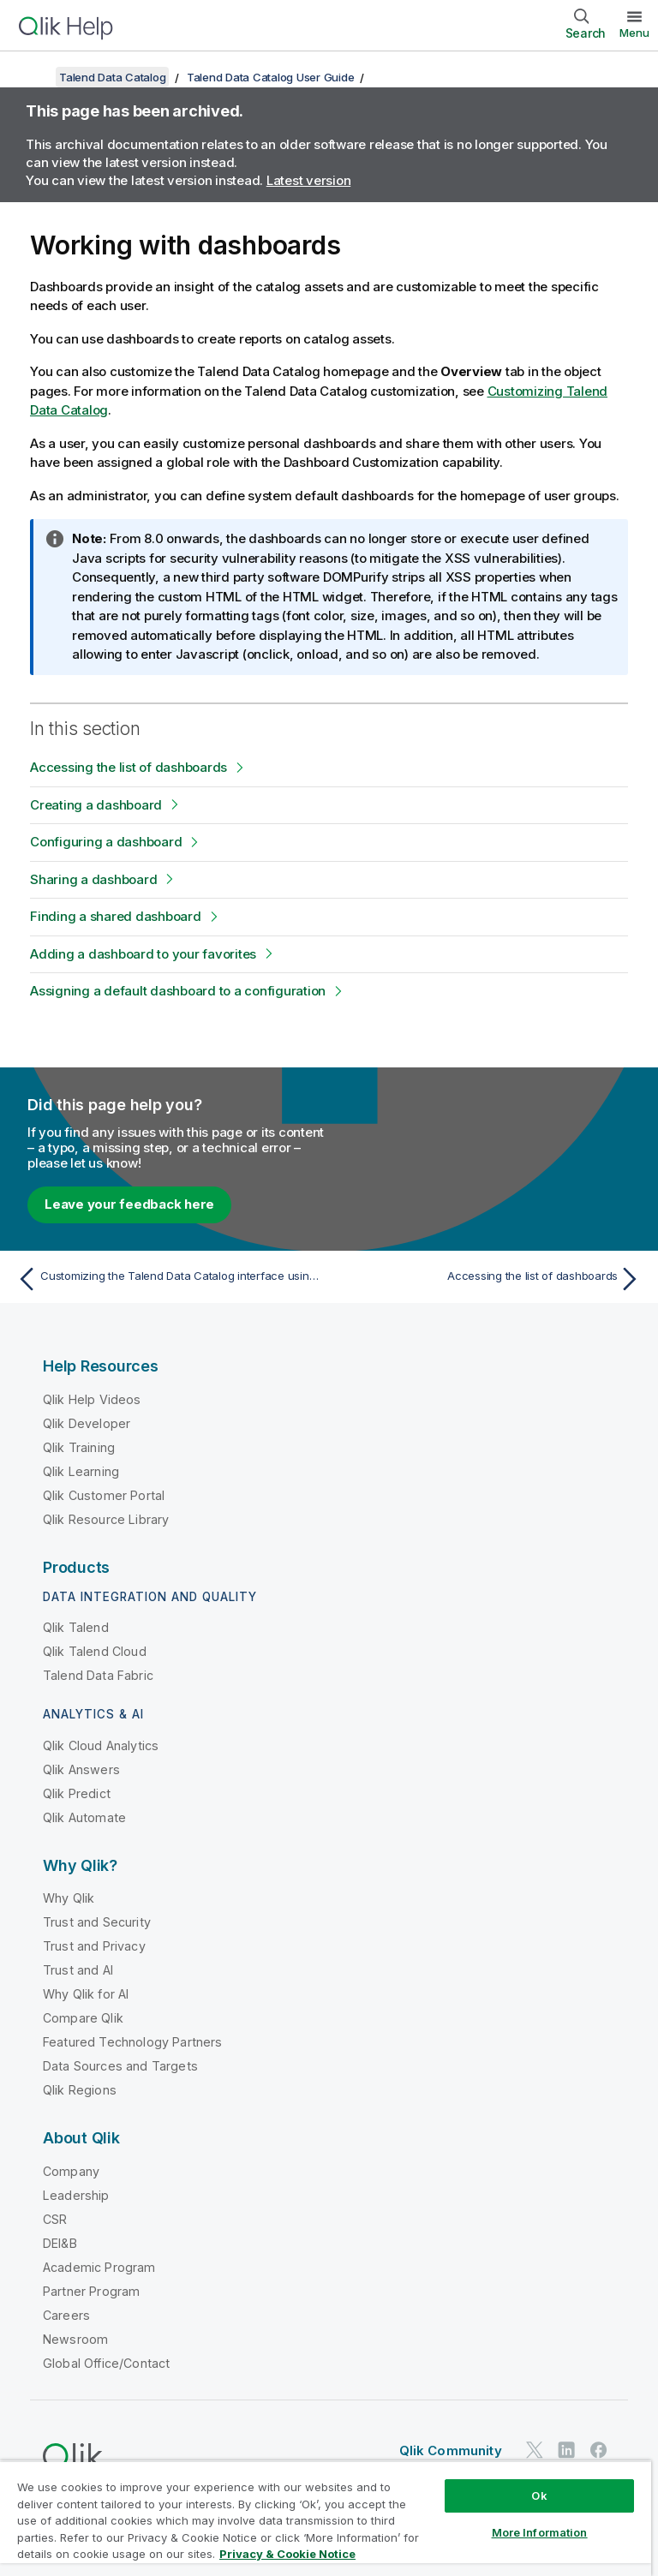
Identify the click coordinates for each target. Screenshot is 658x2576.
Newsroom (75, 2339)
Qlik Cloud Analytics (101, 1745)
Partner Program (91, 2291)
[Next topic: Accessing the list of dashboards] (490, 1279)
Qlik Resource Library (106, 1519)
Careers (66, 2315)
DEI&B (60, 2243)
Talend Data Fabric (98, 1675)
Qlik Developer (86, 1423)
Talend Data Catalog (112, 77)
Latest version (308, 180)
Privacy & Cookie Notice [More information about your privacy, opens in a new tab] (287, 2554)
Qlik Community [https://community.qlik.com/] (450, 2450)
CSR (55, 2219)
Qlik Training (79, 1447)
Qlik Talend (76, 1627)
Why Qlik (68, 1898)
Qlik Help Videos (92, 1399)
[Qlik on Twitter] (534, 2450)
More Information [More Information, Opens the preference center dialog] (540, 2532)
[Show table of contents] (34, 77)
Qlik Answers (81, 1769)
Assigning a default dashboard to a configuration (178, 991)
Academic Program (99, 2267)
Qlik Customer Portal (103, 1495)
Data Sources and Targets (120, 2066)
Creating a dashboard (96, 805)
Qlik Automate (84, 1817)
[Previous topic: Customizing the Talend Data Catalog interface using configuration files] (168, 1279)
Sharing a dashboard (93, 879)
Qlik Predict (77, 1793)
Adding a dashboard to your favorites (143, 954)
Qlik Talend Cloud (95, 1651)
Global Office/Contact (106, 2363)
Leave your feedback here (129, 1204)
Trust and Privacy (94, 1946)
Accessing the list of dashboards (128, 767)
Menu (634, 32)
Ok (539, 2495)
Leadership (76, 2195)
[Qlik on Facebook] (599, 2450)
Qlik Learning (81, 1471)
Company (71, 2171)
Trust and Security (97, 1922)
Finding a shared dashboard (115, 916)
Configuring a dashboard (106, 842)
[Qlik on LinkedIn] (566, 2450)
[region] (325, 2518)
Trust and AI (78, 1970)
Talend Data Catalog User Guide (271, 77)
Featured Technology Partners (132, 2042)
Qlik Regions (80, 2090)
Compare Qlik (83, 2018)
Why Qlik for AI (86, 1994)
